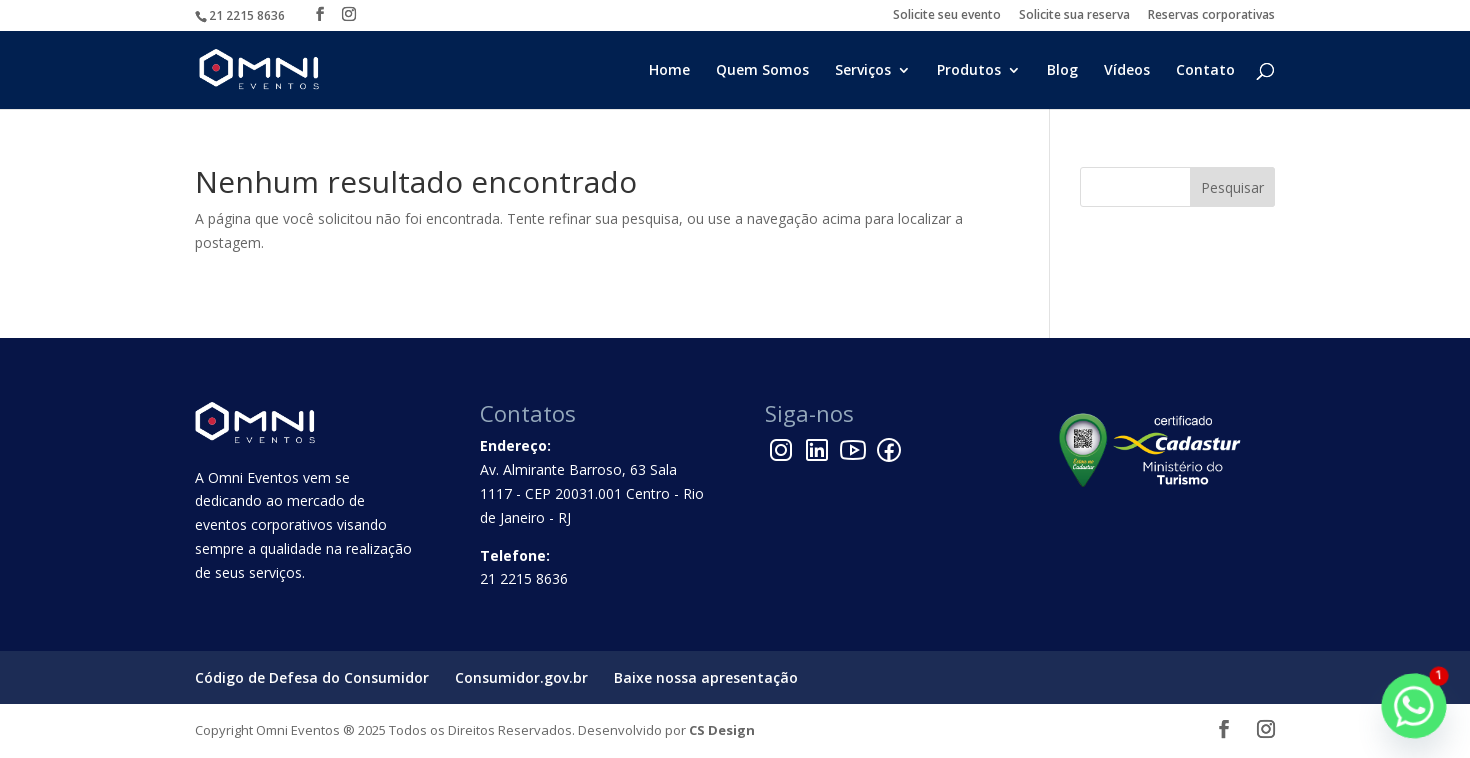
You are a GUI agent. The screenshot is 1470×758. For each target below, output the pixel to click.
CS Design (722, 730)
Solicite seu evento (947, 16)
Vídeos (1127, 71)
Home (669, 71)
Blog (1062, 71)
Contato (1205, 71)
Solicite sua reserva (1074, 16)
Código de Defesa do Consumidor (312, 677)
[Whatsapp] (1414, 706)
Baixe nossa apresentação (706, 677)
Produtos (969, 71)
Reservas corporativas (1211, 16)
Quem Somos (762, 71)
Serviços (863, 71)
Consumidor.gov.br (521, 677)
